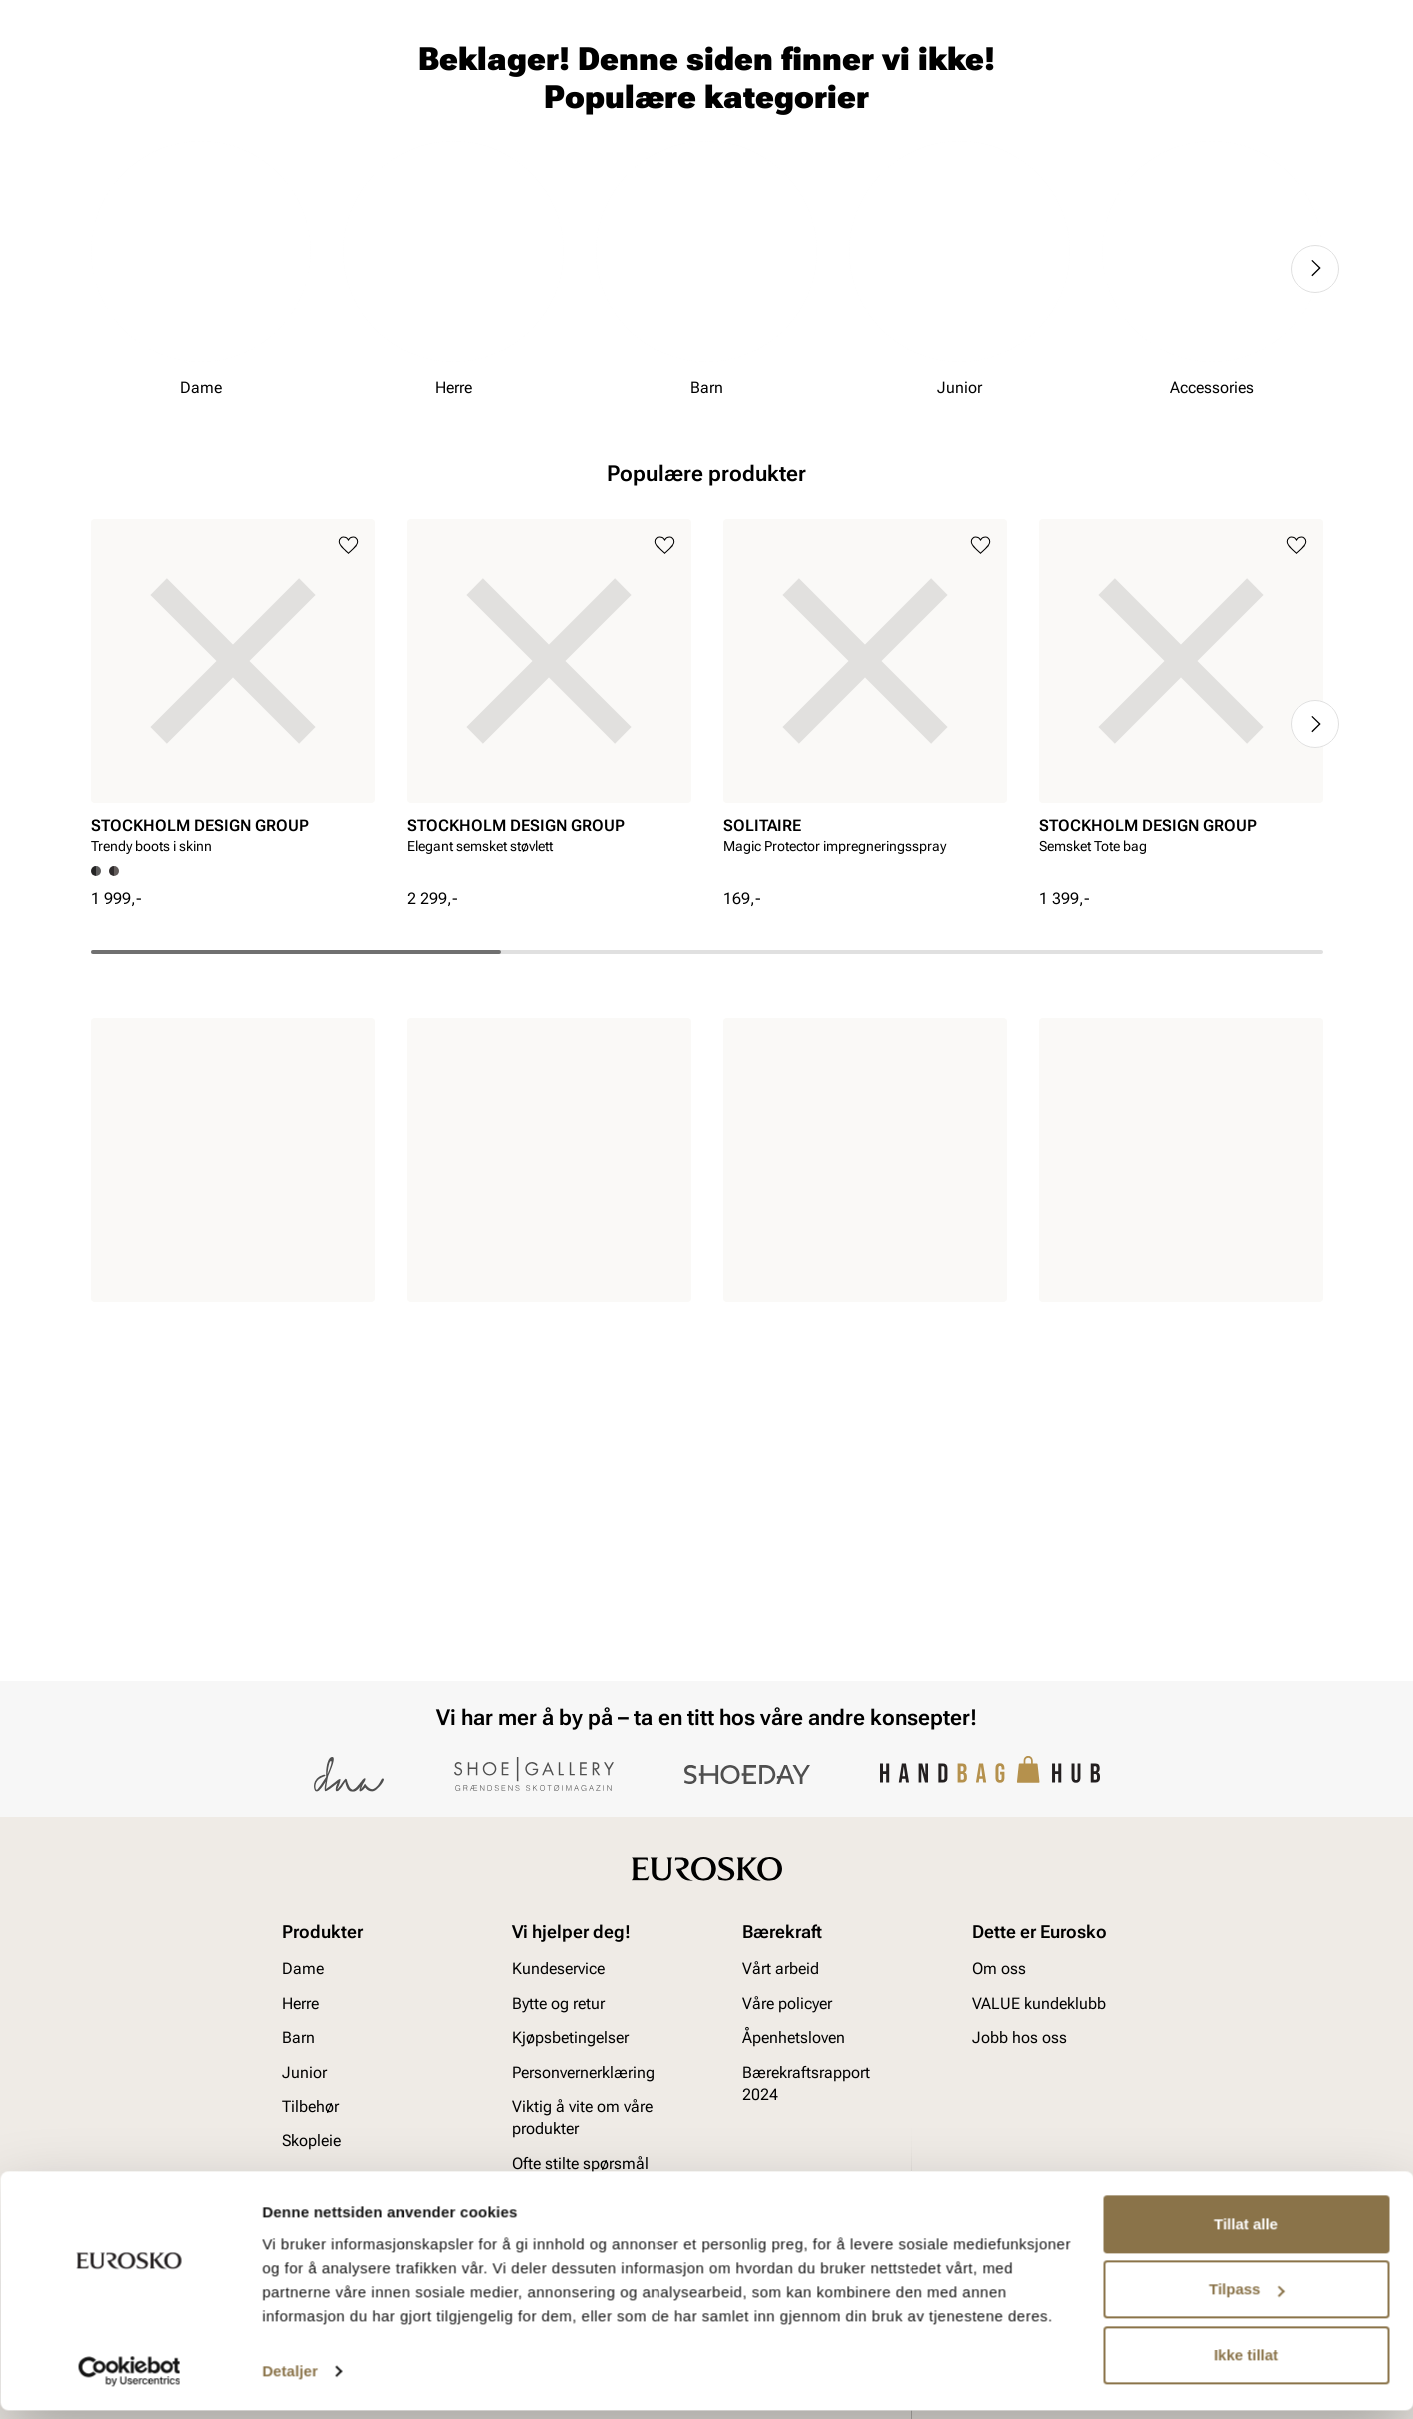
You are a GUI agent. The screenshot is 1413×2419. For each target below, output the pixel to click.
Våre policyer (787, 2003)
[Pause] (1307, 16)
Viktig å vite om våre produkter (582, 2117)
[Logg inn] (1130, 73)
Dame (110, 131)
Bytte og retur (558, 2003)
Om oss (999, 1969)
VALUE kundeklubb (1256, 131)
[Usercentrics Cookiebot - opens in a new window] (129, 2380)
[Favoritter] (1206, 73)
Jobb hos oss (1019, 2038)
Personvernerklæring (583, 2072)
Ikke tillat (1246, 2363)
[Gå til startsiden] (180, 71)
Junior (319, 131)
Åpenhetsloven (793, 2038)
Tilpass (1246, 2297)
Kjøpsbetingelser (570, 2038)
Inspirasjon (1117, 131)
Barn (247, 131)
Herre (179, 131)
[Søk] (863, 71)
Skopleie (521, 131)
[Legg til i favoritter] (348, 746)
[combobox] (635, 71)
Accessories (417, 131)
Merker (1017, 131)
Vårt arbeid (780, 1969)
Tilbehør (310, 2106)
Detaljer (290, 2379)
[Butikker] (1057, 73)
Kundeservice (558, 1969)
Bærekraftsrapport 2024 (806, 2083)
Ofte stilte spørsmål (580, 2163)
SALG (598, 131)
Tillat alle (1246, 2232)
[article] (233, 893)
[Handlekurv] (1290, 73)
